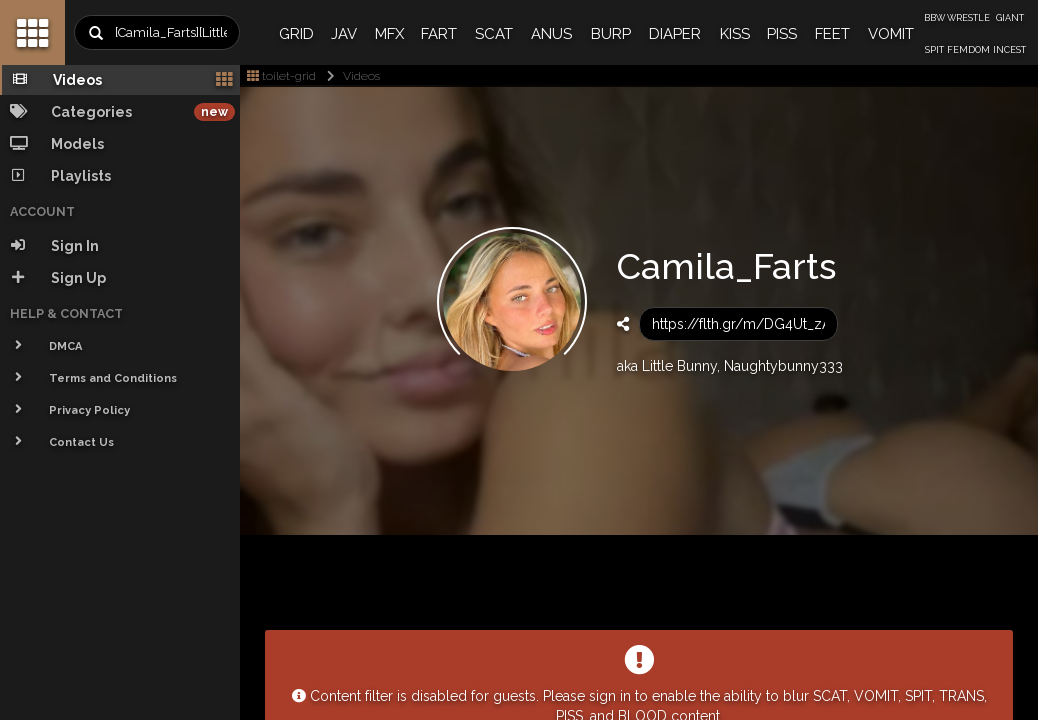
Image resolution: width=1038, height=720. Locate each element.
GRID (296, 34)
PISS (782, 34)
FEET (832, 34)
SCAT (494, 34)
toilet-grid (281, 76)
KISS (735, 34)
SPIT (934, 50)
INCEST (1009, 50)
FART (439, 34)
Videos (349, 76)
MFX (389, 34)
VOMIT (891, 34)
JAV (344, 34)
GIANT (1010, 18)
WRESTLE (968, 18)
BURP (611, 34)
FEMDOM (968, 50)
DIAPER (675, 34)
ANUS (551, 34)
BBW (934, 18)
